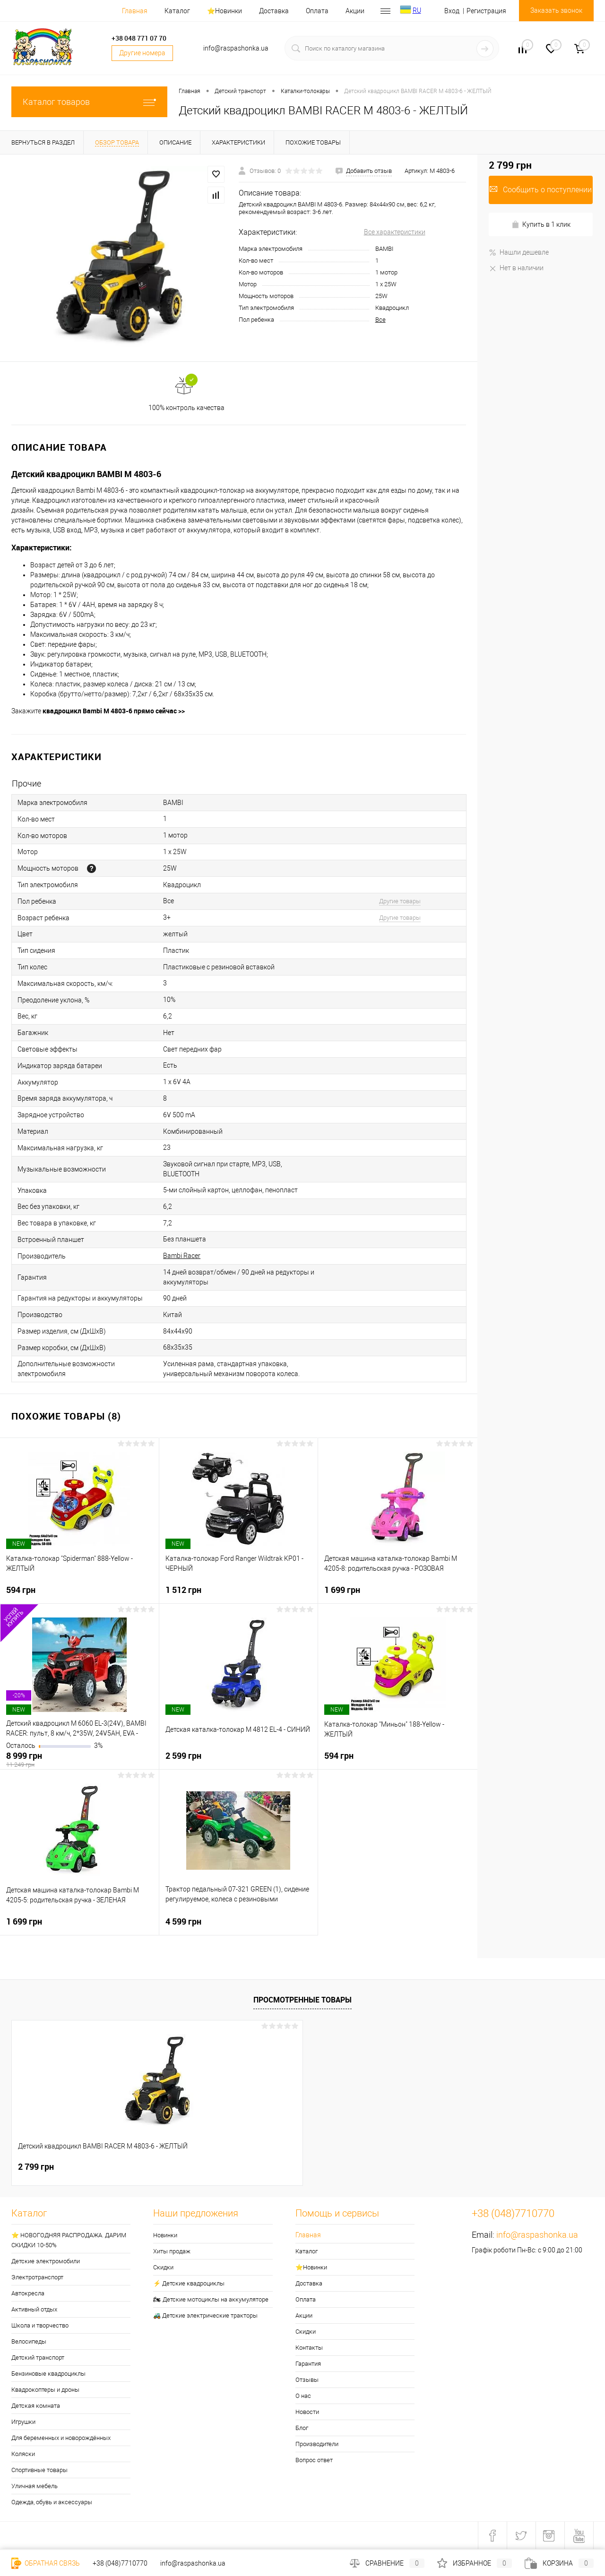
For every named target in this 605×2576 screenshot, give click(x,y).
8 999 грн (79, 1760)
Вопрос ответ (314, 2460)
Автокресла (27, 2293)
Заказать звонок (556, 10)
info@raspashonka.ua (537, 2235)
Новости (307, 2411)
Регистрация (486, 11)
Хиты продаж (171, 2251)
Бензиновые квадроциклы (48, 2373)
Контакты (309, 2347)
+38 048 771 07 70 (139, 38)
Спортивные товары (39, 2469)
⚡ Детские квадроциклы (189, 2283)
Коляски (23, 2453)
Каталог (177, 11)
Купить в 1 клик (540, 225)
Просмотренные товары (302, 1999)
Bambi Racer (181, 1255)
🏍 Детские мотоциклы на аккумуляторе (210, 2299)
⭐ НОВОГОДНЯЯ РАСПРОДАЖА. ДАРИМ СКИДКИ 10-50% (68, 2240)
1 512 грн (238, 1594)
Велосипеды (28, 2341)
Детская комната (35, 2405)
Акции (355, 11)
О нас (303, 2395)
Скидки (163, 2267)
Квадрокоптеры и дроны (45, 2389)
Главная (134, 11)
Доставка (274, 11)
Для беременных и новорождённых (61, 2437)
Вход (451, 11)
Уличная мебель (34, 2486)
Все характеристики (394, 232)
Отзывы (307, 2379)
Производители (316, 2444)
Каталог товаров (89, 101)
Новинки (165, 2235)
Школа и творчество (40, 2325)
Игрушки (23, 2421)
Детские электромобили (45, 2261)
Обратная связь (45, 2563)
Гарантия (308, 2363)
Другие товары (400, 901)
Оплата (317, 11)
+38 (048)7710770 (120, 2563)
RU (417, 10)
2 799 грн (36, 2167)
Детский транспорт (37, 2357)
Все (380, 319)
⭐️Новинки (224, 11)
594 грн (79, 1594)
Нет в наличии (516, 268)
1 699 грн (397, 1594)
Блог (301, 2427)
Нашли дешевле (519, 252)
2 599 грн (238, 1760)
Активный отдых (34, 2309)
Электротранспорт (37, 2277)
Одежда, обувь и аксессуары (51, 2502)
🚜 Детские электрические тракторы (205, 2315)
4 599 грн (238, 1925)
